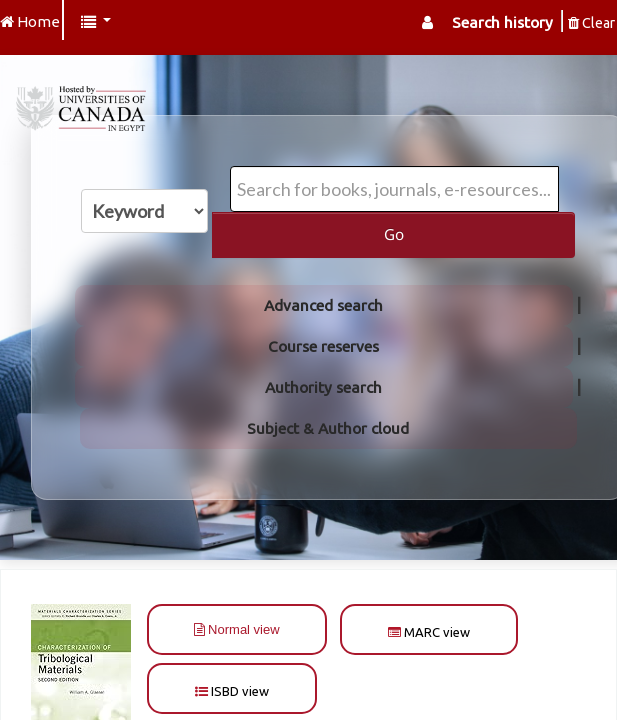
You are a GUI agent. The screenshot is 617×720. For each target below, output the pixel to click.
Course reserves (323, 346)
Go (394, 234)
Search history (502, 22)
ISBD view (232, 691)
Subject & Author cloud (328, 428)
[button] (96, 22)
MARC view (429, 632)
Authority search (323, 387)
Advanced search (323, 305)
